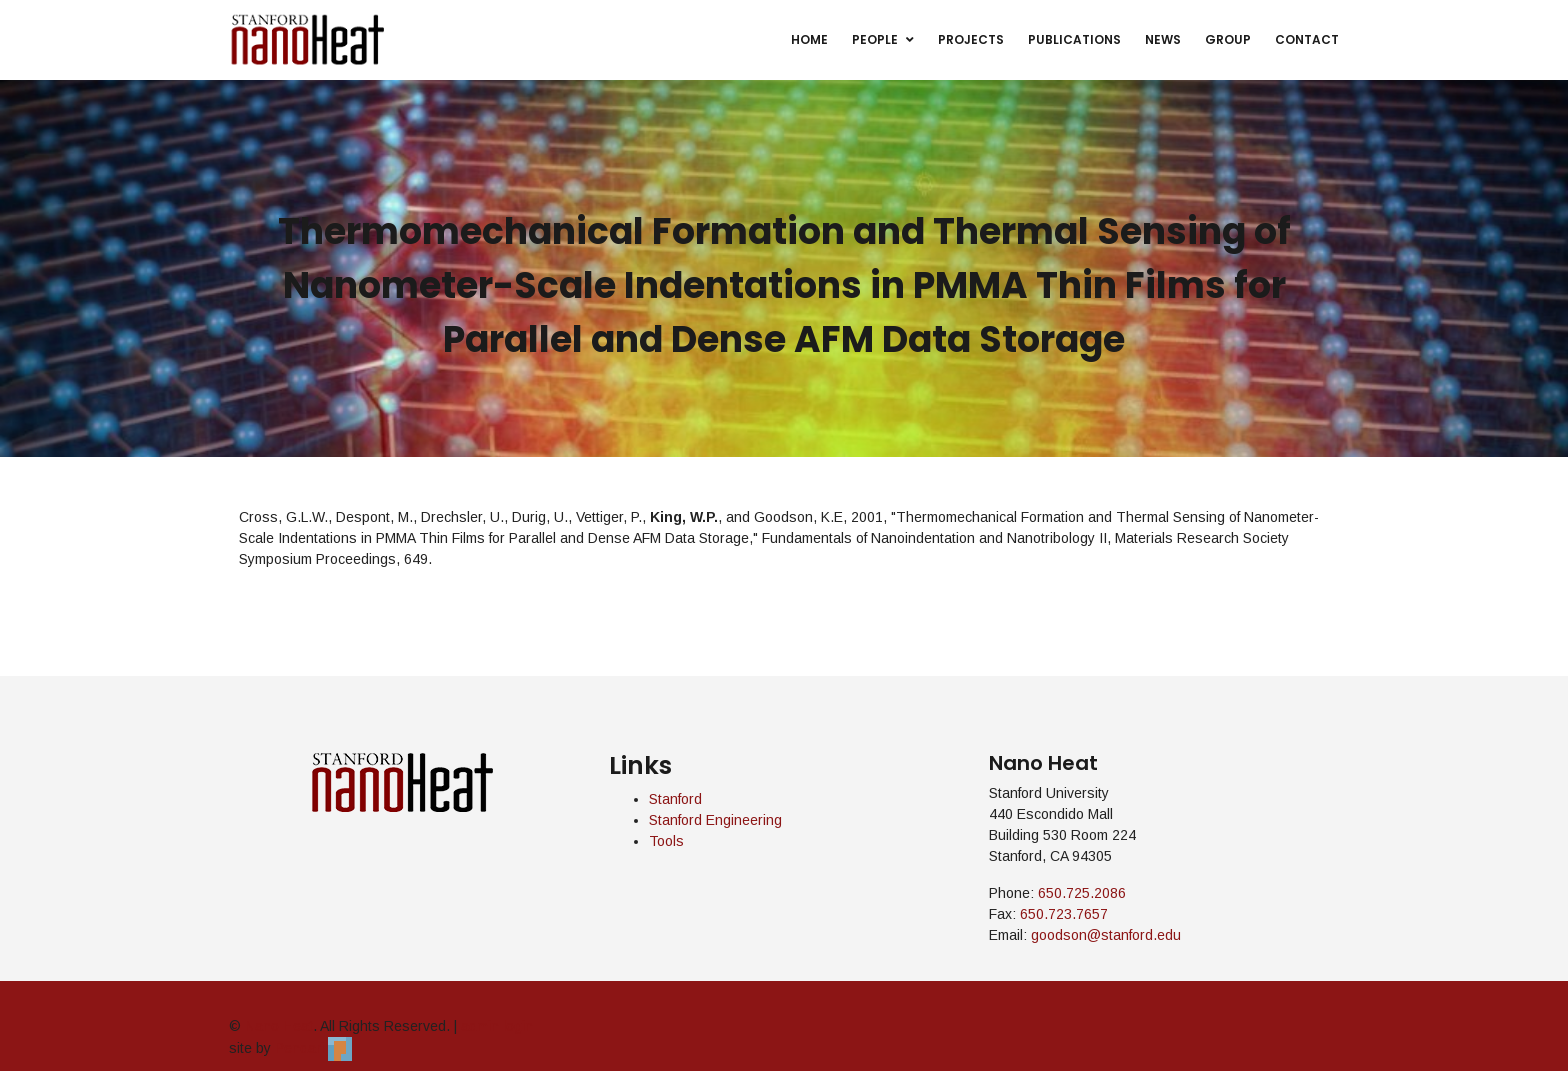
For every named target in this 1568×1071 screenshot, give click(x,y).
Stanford (675, 799)
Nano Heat (279, 1026)
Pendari (313, 1048)
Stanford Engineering (715, 820)
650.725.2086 (1082, 893)
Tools (666, 841)
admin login (497, 1026)
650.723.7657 (1064, 914)
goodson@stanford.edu (1106, 935)
